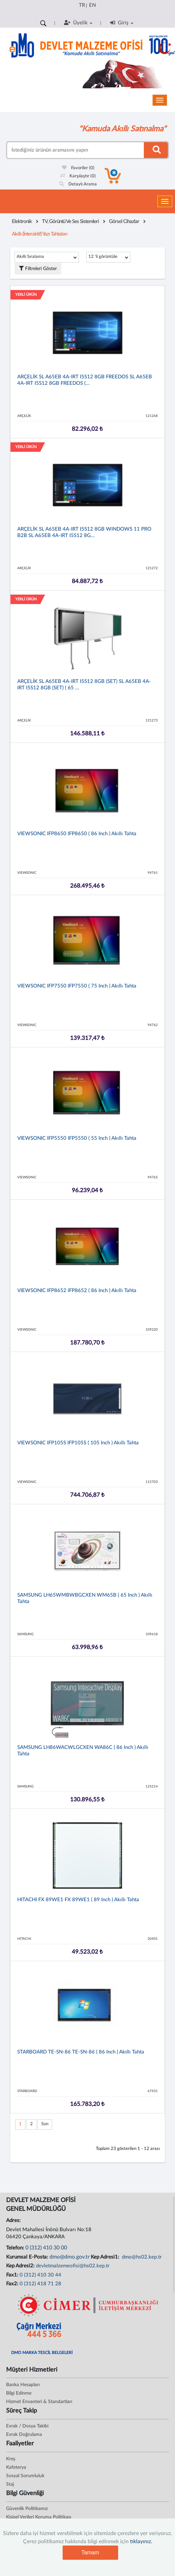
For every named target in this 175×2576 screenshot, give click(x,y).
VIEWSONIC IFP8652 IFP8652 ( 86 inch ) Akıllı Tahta (76, 1290)
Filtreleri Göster (38, 268)
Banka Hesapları (23, 2384)
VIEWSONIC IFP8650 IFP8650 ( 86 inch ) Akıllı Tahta (76, 833)
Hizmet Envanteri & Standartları (39, 2401)
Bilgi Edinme (18, 2393)
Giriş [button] (121, 22)
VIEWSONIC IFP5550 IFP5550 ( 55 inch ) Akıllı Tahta (76, 1138)
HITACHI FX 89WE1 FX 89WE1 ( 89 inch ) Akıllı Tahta (78, 1899)
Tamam (90, 2552)
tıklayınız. (141, 2541)
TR (82, 5)
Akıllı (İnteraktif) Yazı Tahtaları (39, 234)
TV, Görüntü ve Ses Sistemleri (70, 221)
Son (44, 2124)
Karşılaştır (78, 176)
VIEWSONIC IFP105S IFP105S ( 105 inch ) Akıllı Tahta (78, 1442)
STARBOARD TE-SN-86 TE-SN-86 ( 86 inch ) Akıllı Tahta (80, 2052)
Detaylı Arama (78, 184)
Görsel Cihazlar (124, 221)
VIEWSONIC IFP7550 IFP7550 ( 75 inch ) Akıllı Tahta (76, 986)
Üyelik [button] (78, 22)
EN (92, 5)
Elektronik (22, 221)
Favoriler (78, 168)
